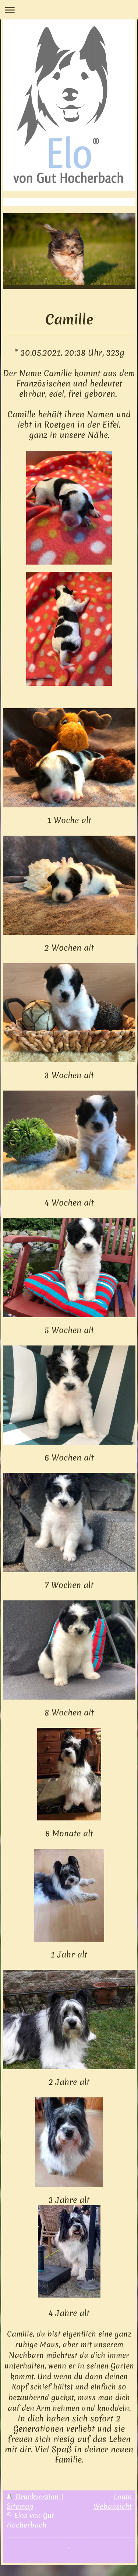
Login (123, 2496)
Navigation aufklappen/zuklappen (69, 10)
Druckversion (34, 2496)
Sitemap (20, 2506)
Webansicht (112, 2506)
